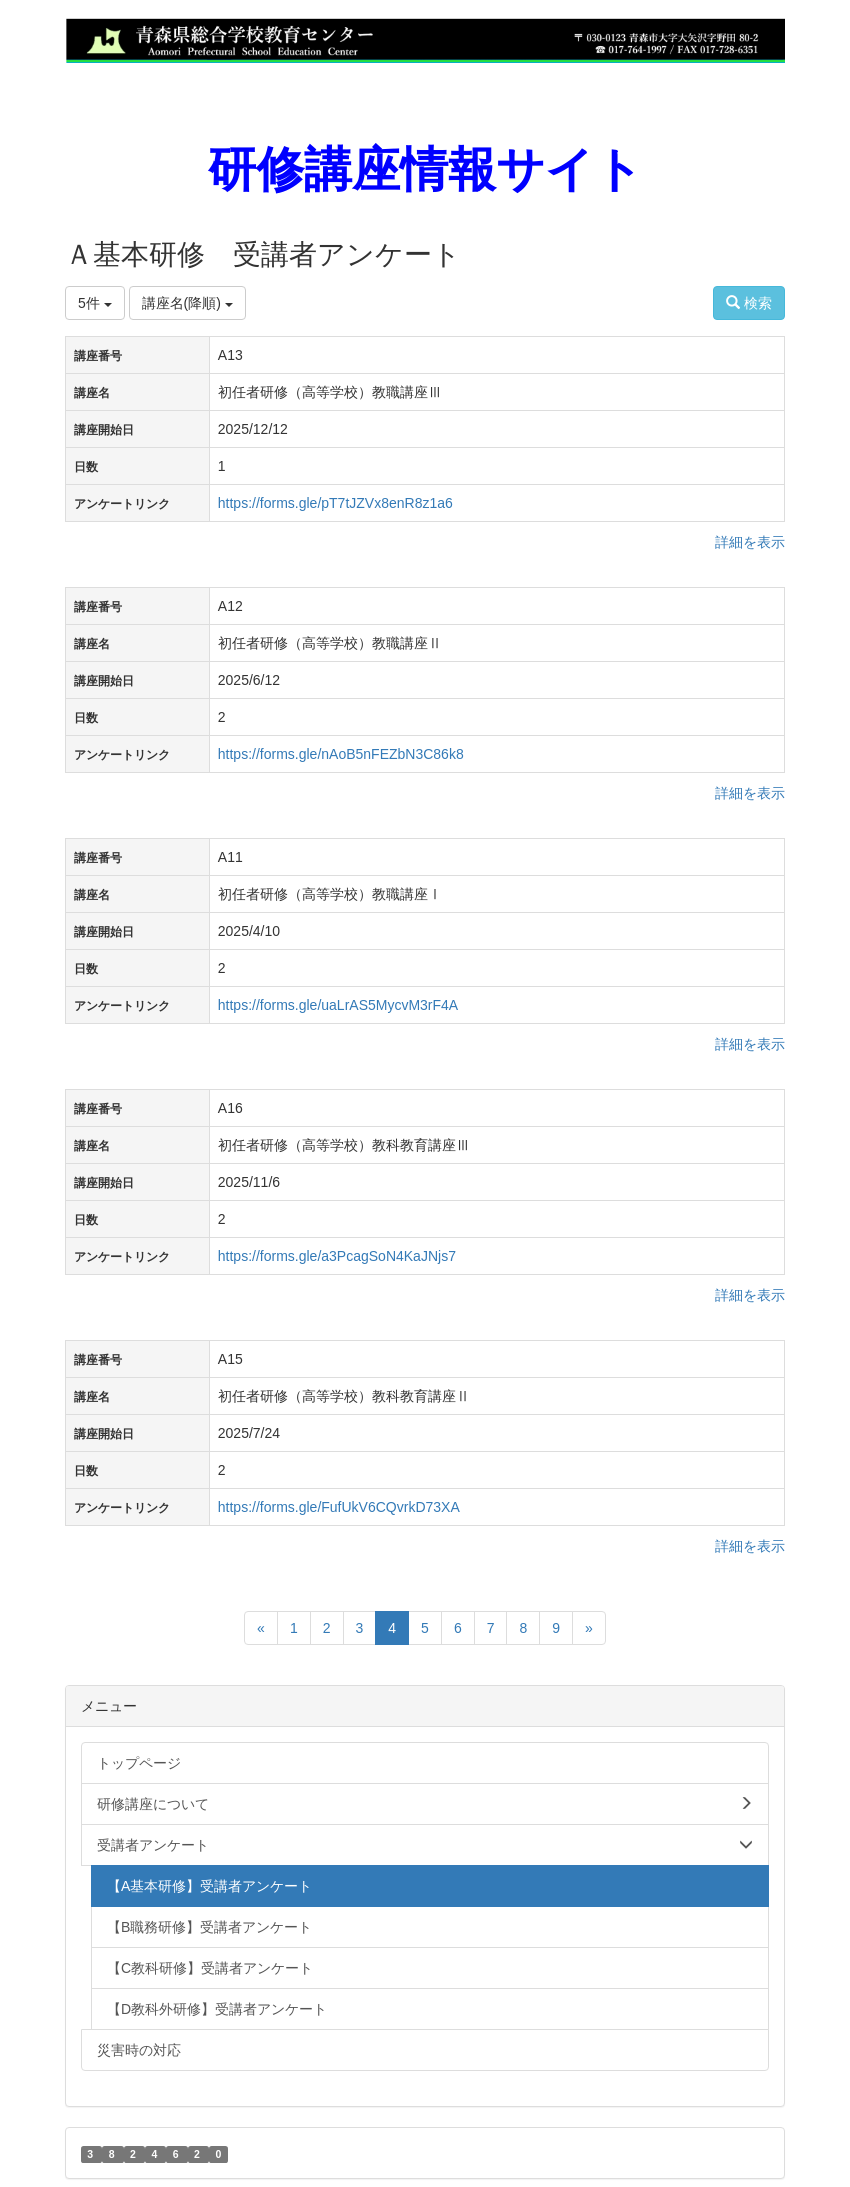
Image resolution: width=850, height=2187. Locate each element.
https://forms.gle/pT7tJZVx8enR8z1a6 (335, 503)
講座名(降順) (187, 303)
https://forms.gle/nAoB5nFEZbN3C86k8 (341, 754)
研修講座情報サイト (425, 169)
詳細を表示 (750, 542)
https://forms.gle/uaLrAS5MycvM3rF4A (338, 1005)
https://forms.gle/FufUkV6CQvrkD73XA (339, 1507)
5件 (95, 303)
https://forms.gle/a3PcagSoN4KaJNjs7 (337, 1256)
